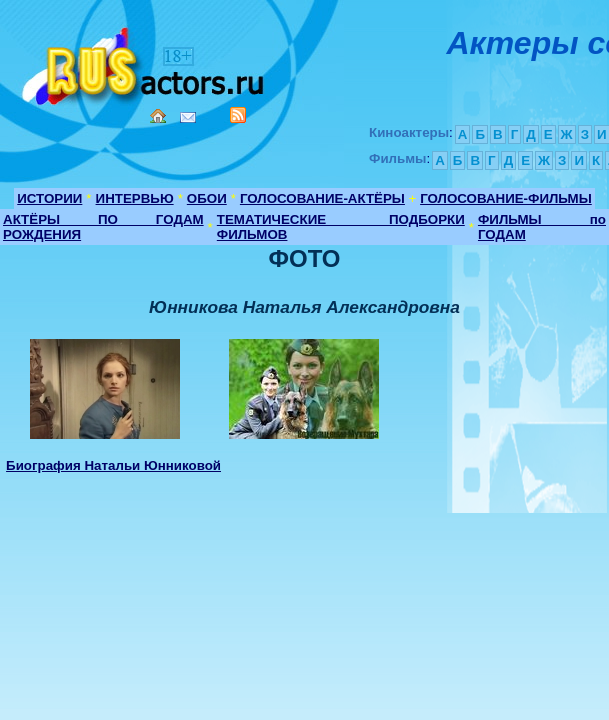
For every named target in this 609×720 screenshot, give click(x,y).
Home (158, 116)
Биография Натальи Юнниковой (113, 465)
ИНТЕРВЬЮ (135, 198)
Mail (188, 117)
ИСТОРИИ (49, 198)
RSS (238, 115)
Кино (145, 62)
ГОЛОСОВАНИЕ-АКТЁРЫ (322, 198)
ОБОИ (207, 198)
